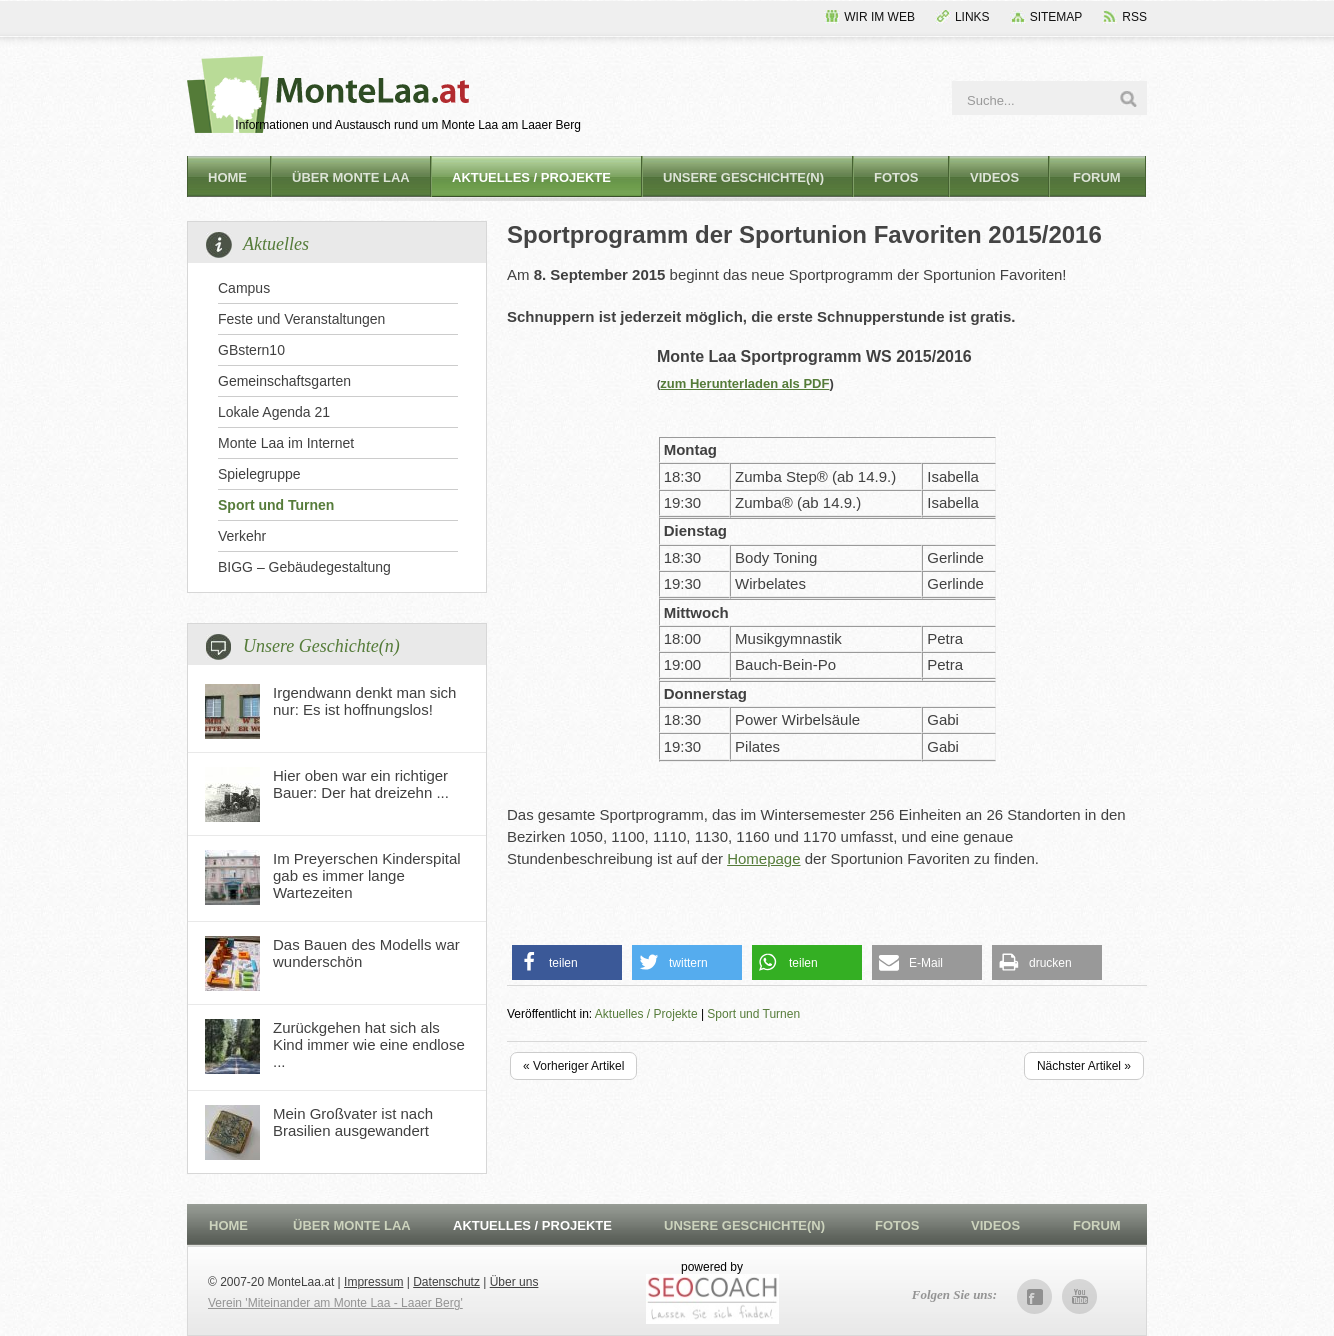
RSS (1134, 17)
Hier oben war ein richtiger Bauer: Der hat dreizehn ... (361, 784)
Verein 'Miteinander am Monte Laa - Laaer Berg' (335, 1303)
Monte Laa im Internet (286, 443)
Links (972, 17)
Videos (994, 177)
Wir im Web (879, 17)
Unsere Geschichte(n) (743, 177)
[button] (567, 962)
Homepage (763, 858)
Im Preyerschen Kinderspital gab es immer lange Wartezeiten (367, 875)
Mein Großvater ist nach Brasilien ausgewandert (353, 1122)
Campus (244, 288)
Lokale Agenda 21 (274, 412)
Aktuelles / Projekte (531, 177)
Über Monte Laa (351, 177)
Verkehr (242, 536)
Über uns (514, 1282)
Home (227, 177)
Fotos (896, 177)
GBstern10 (251, 350)
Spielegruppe (259, 474)
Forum (1097, 177)
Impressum (373, 1282)
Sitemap (1056, 17)
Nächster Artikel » (1084, 1066)
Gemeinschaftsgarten (284, 381)
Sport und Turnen (276, 505)
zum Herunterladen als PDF (744, 383)
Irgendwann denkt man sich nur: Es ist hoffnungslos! (364, 701)
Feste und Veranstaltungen (301, 319)
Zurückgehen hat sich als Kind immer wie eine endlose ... (369, 1044)
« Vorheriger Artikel (573, 1066)
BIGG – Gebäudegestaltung (304, 567)
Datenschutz (446, 1282)
